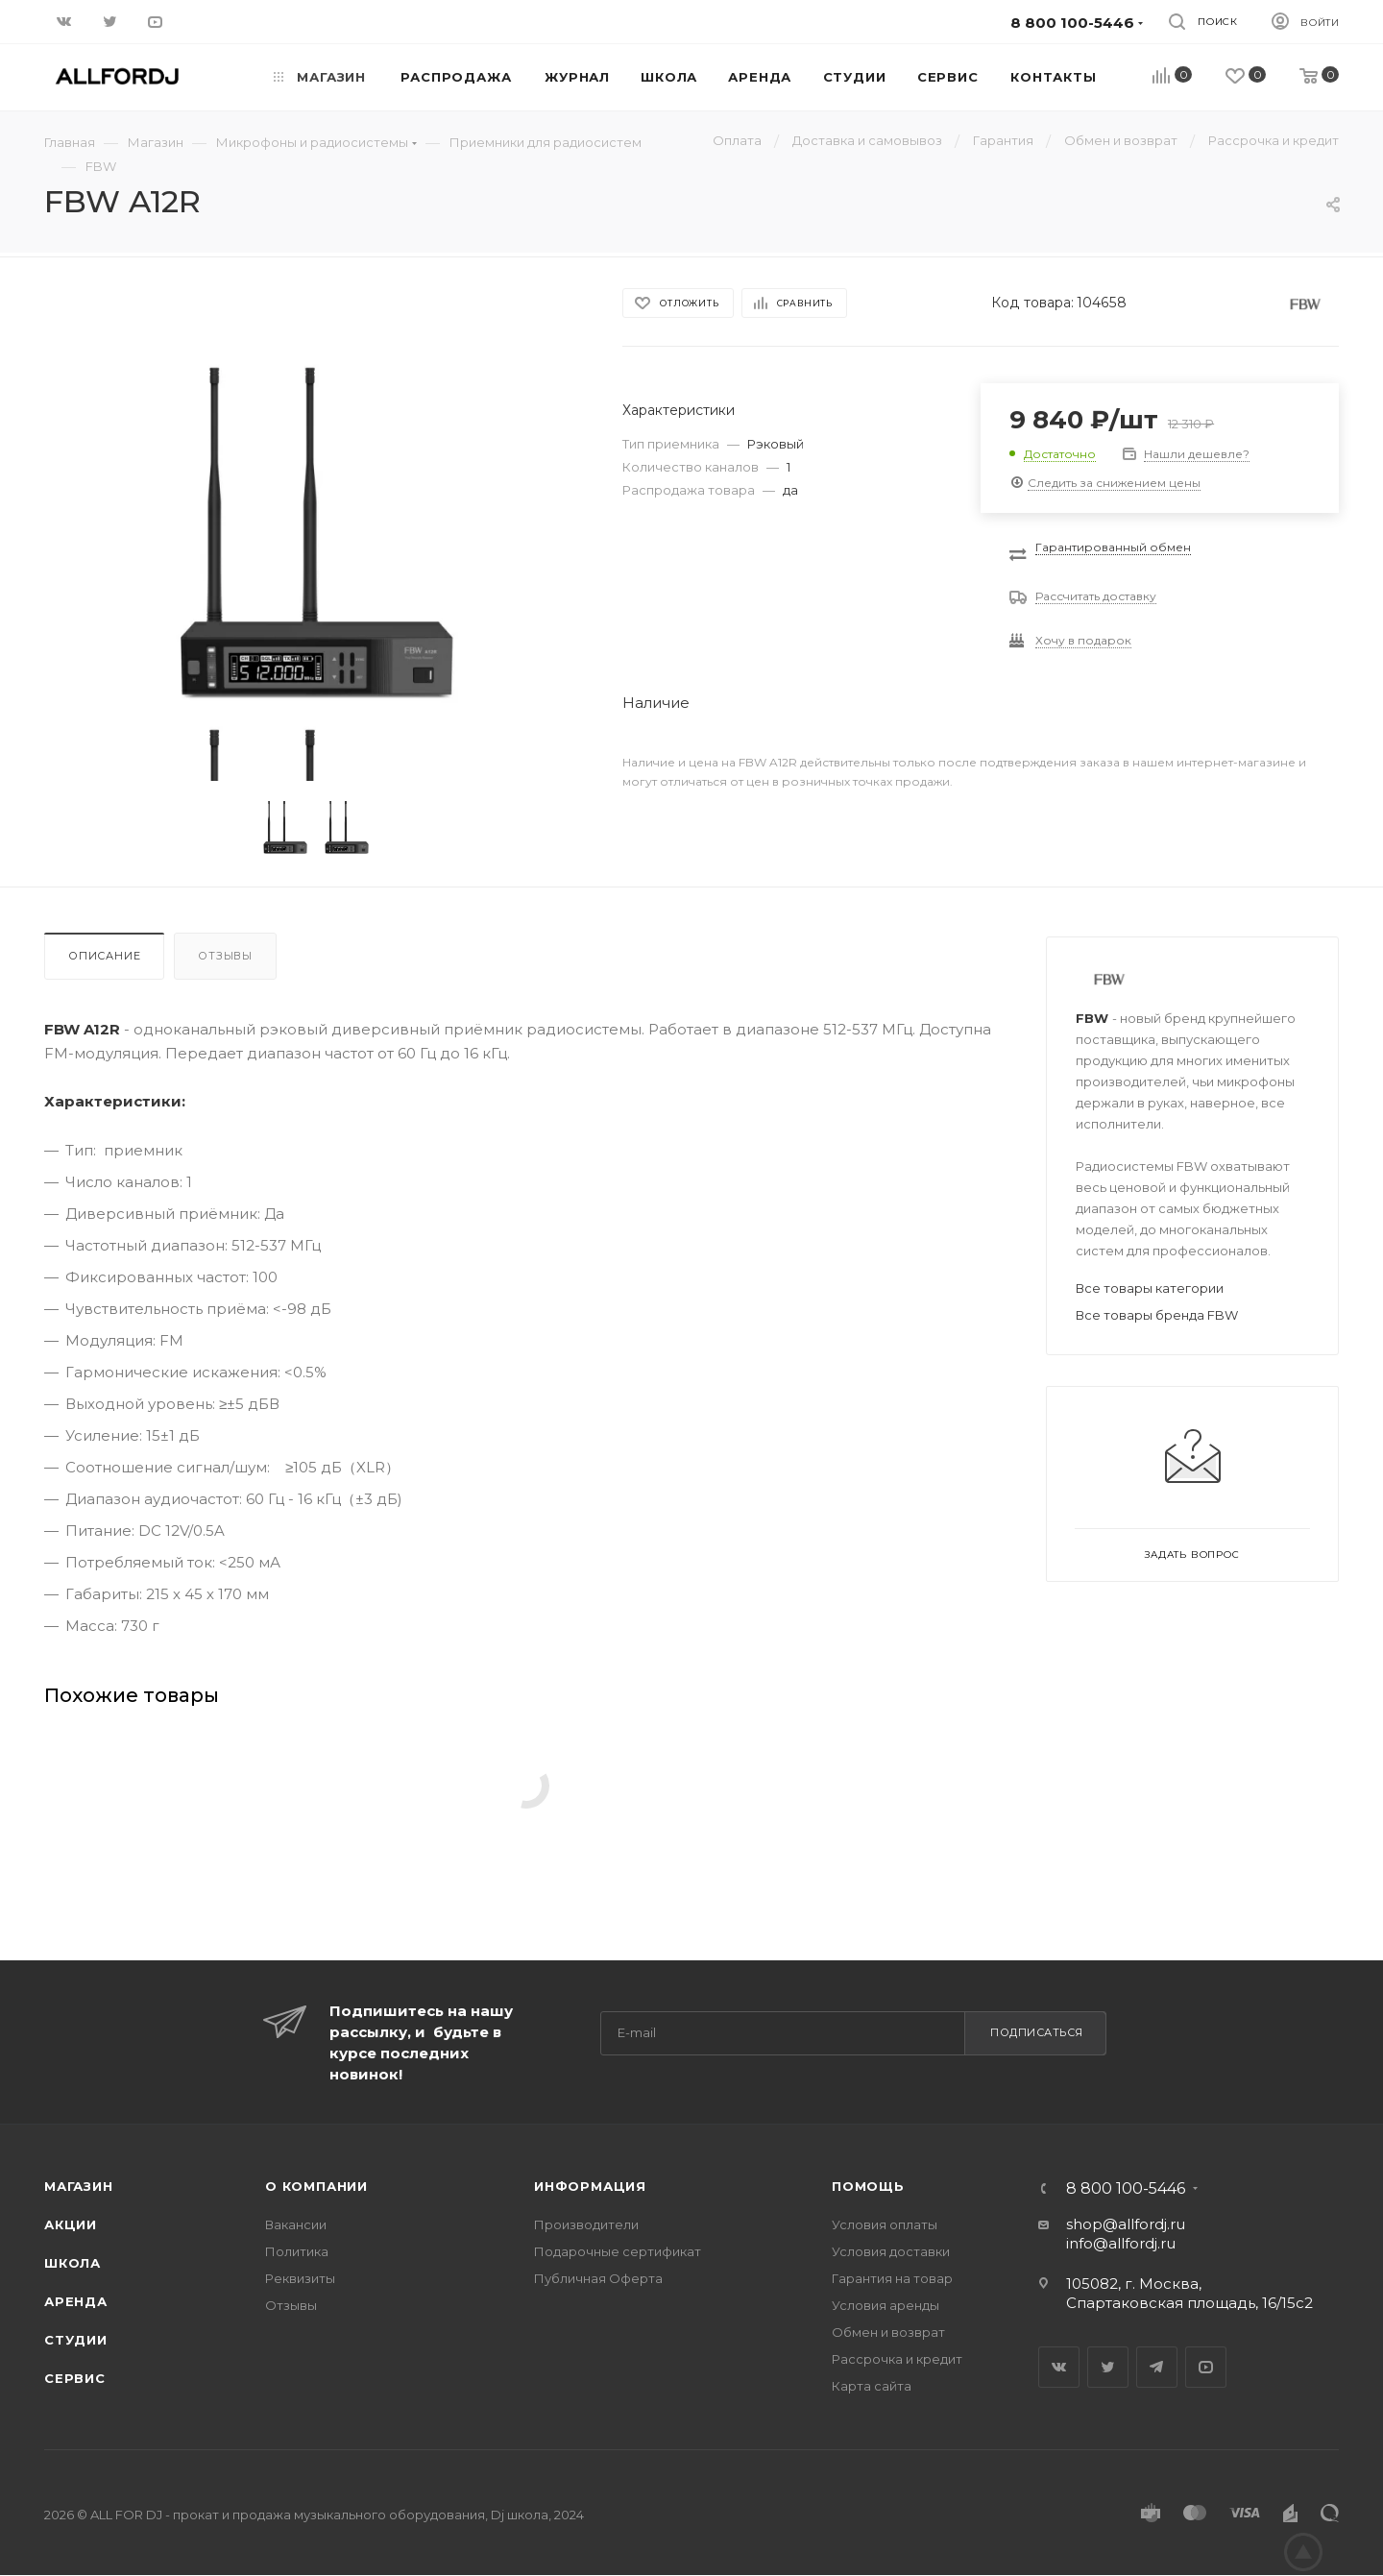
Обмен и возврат (888, 2332)
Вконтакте (1059, 2367)
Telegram (1156, 2367)
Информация (590, 2186)
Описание (104, 955)
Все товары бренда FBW (1157, 1315)
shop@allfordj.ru (1125, 2224)
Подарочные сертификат (617, 2251)
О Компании (316, 2186)
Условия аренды (885, 2305)
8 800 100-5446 (1125, 2189)
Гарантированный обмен (1113, 547)
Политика (296, 2251)
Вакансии (296, 2224)
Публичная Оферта (598, 2278)
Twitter (1107, 2367)
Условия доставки (891, 2251)
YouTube (1205, 2367)
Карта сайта (871, 2386)
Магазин (78, 2186)
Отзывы (225, 955)
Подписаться (1036, 2032)
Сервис (75, 2378)
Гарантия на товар (892, 2278)
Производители (586, 2224)
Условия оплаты (884, 2224)
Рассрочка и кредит (897, 2359)
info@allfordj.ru (1121, 2243)
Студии (76, 2339)
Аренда (76, 2301)
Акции (70, 2224)
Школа (72, 2263)
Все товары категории (1150, 1288)
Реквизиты (300, 2278)
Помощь (868, 2186)
